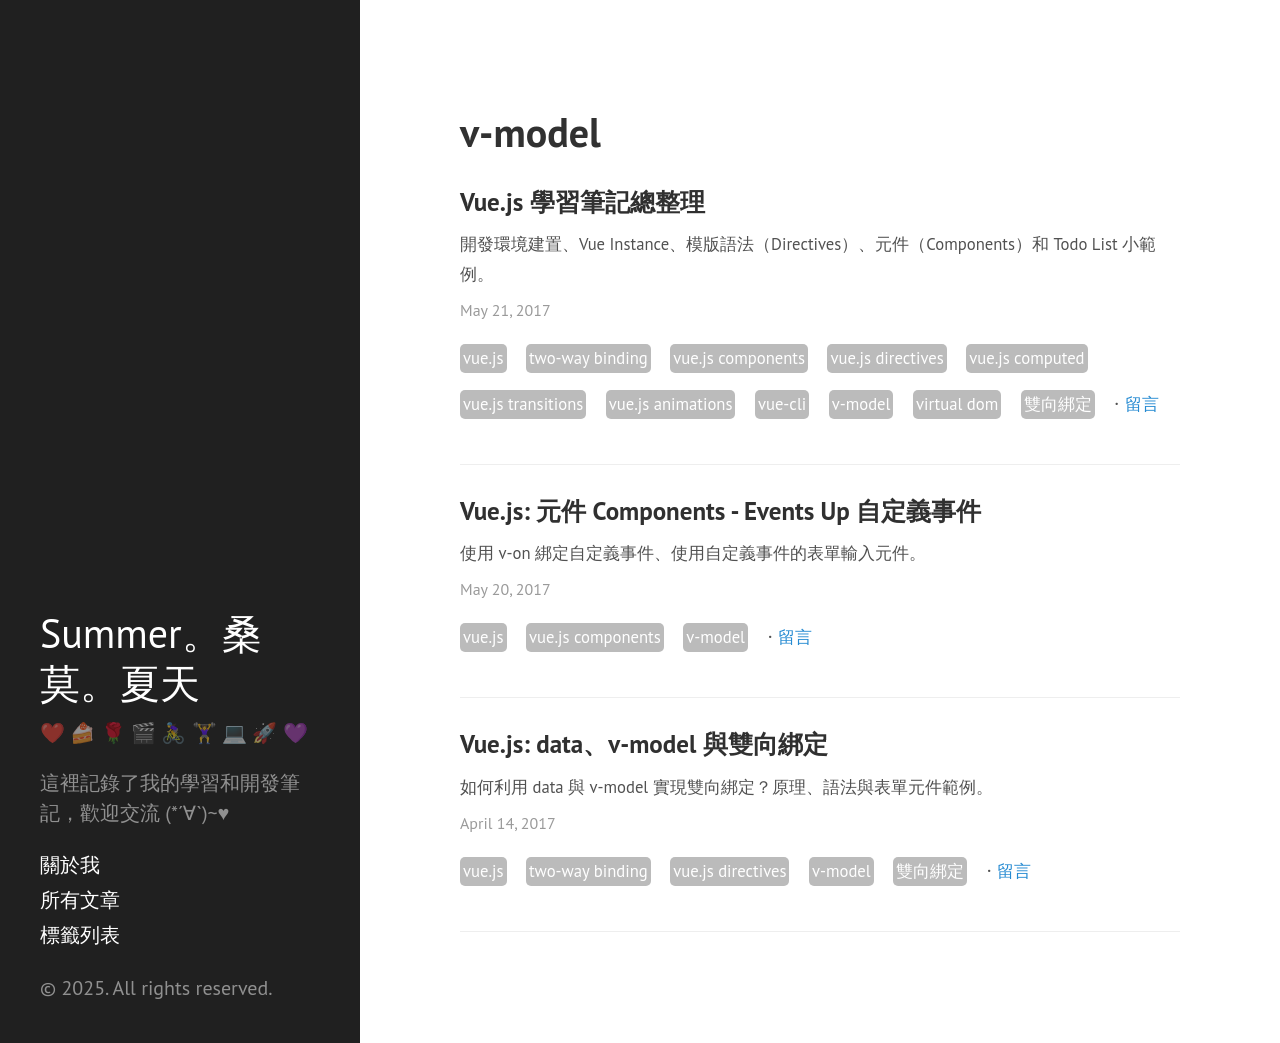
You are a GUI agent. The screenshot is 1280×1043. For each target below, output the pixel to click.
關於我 (70, 865)
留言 (1142, 404)
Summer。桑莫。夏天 (151, 658)
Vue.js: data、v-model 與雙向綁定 (644, 744)
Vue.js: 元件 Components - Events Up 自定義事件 (720, 511)
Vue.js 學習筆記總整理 (582, 202)
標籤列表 (80, 935)
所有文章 (80, 900)
